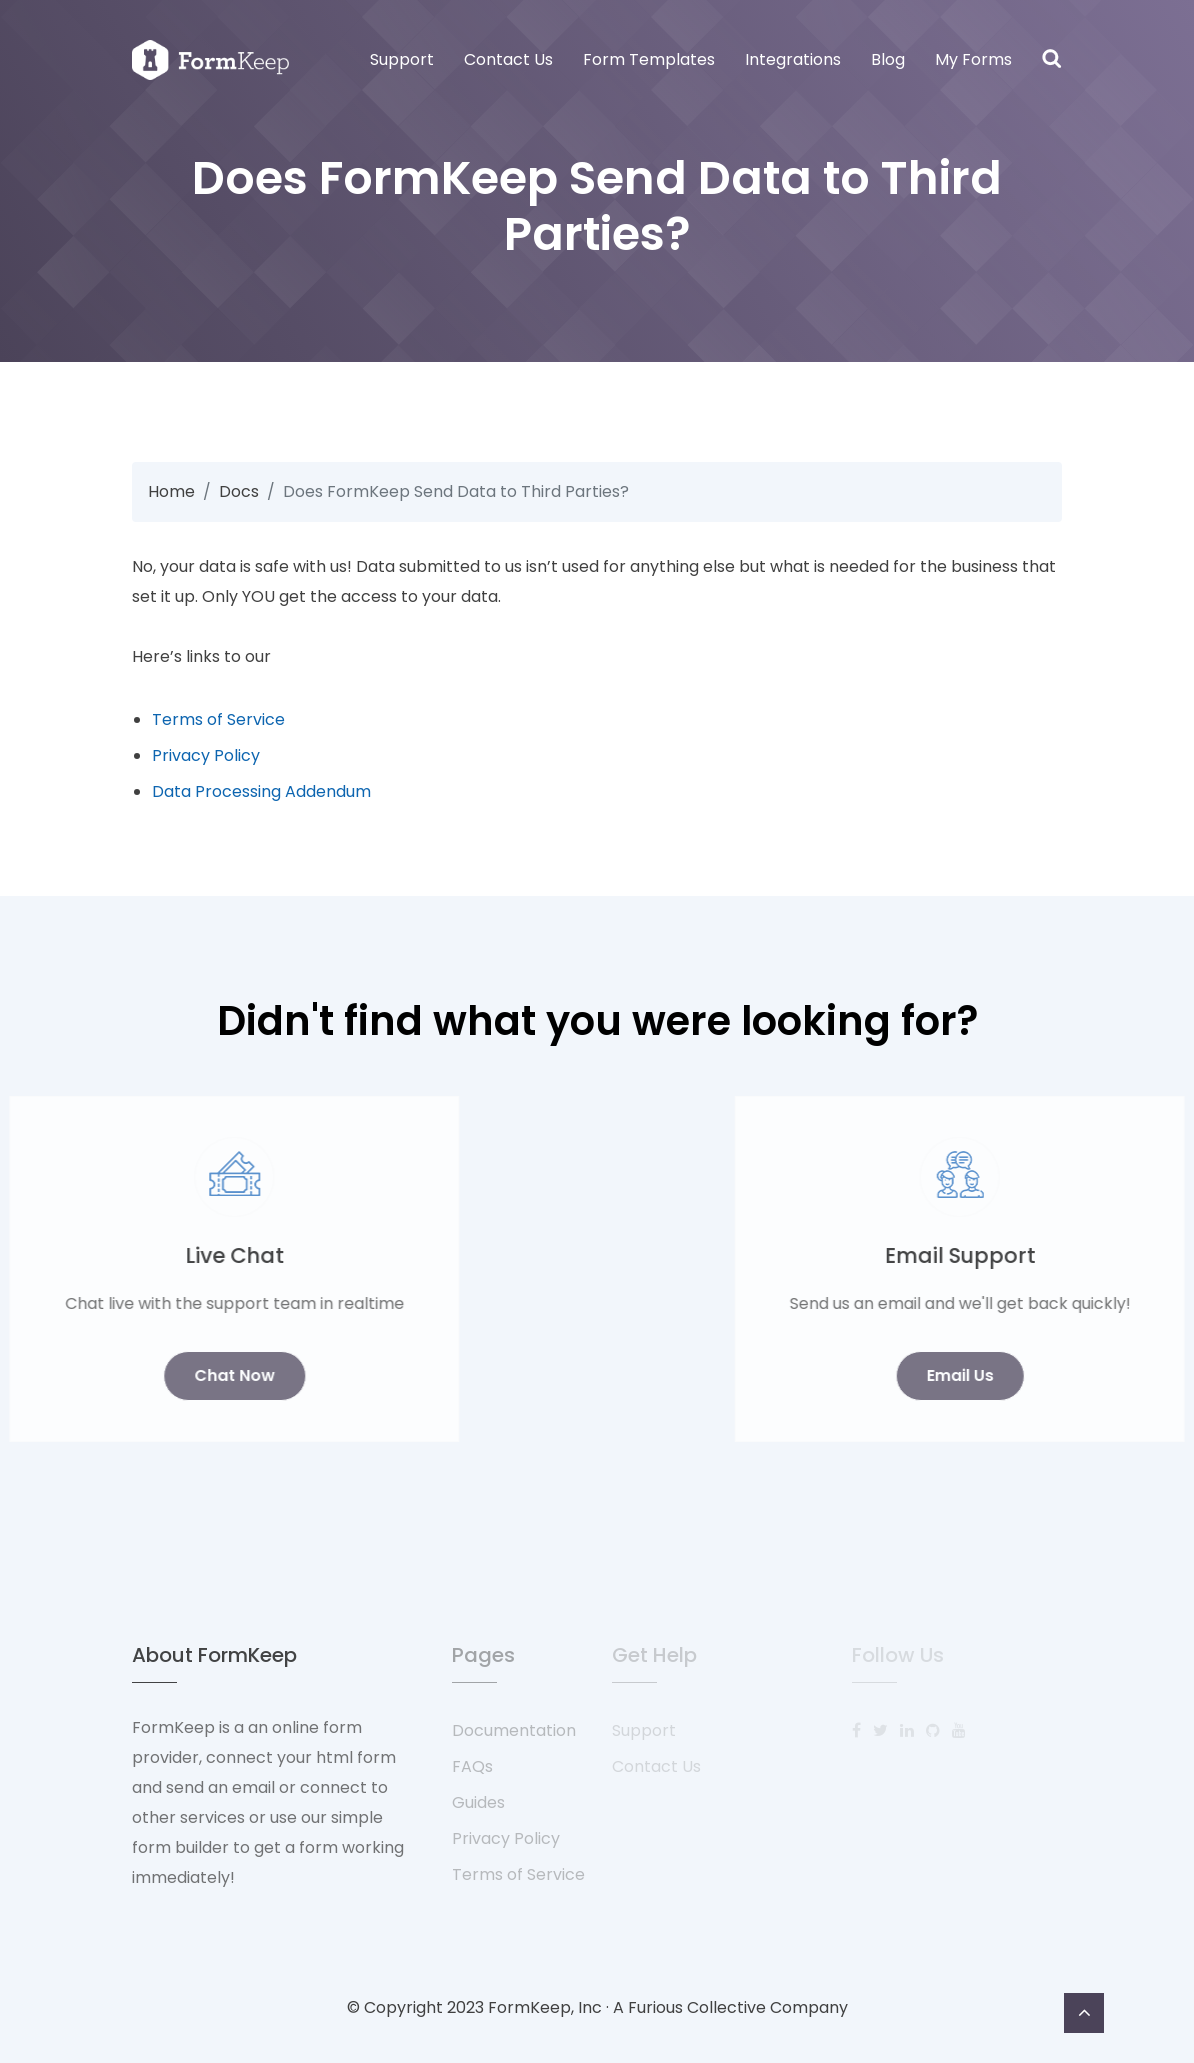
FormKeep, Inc (545, 2007)
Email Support (1071, 1255)
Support (402, 59)
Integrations (793, 59)
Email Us (1071, 1375)
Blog (888, 59)
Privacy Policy (206, 755)
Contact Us (508, 59)
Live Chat (122, 1255)
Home (171, 491)
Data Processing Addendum (261, 791)
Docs (239, 491)
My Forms (973, 59)
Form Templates (649, 59)
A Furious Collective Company (730, 2007)
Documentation (514, 1730)
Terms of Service (218, 719)
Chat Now (122, 1375)
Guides (478, 1802)
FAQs (472, 1766)
